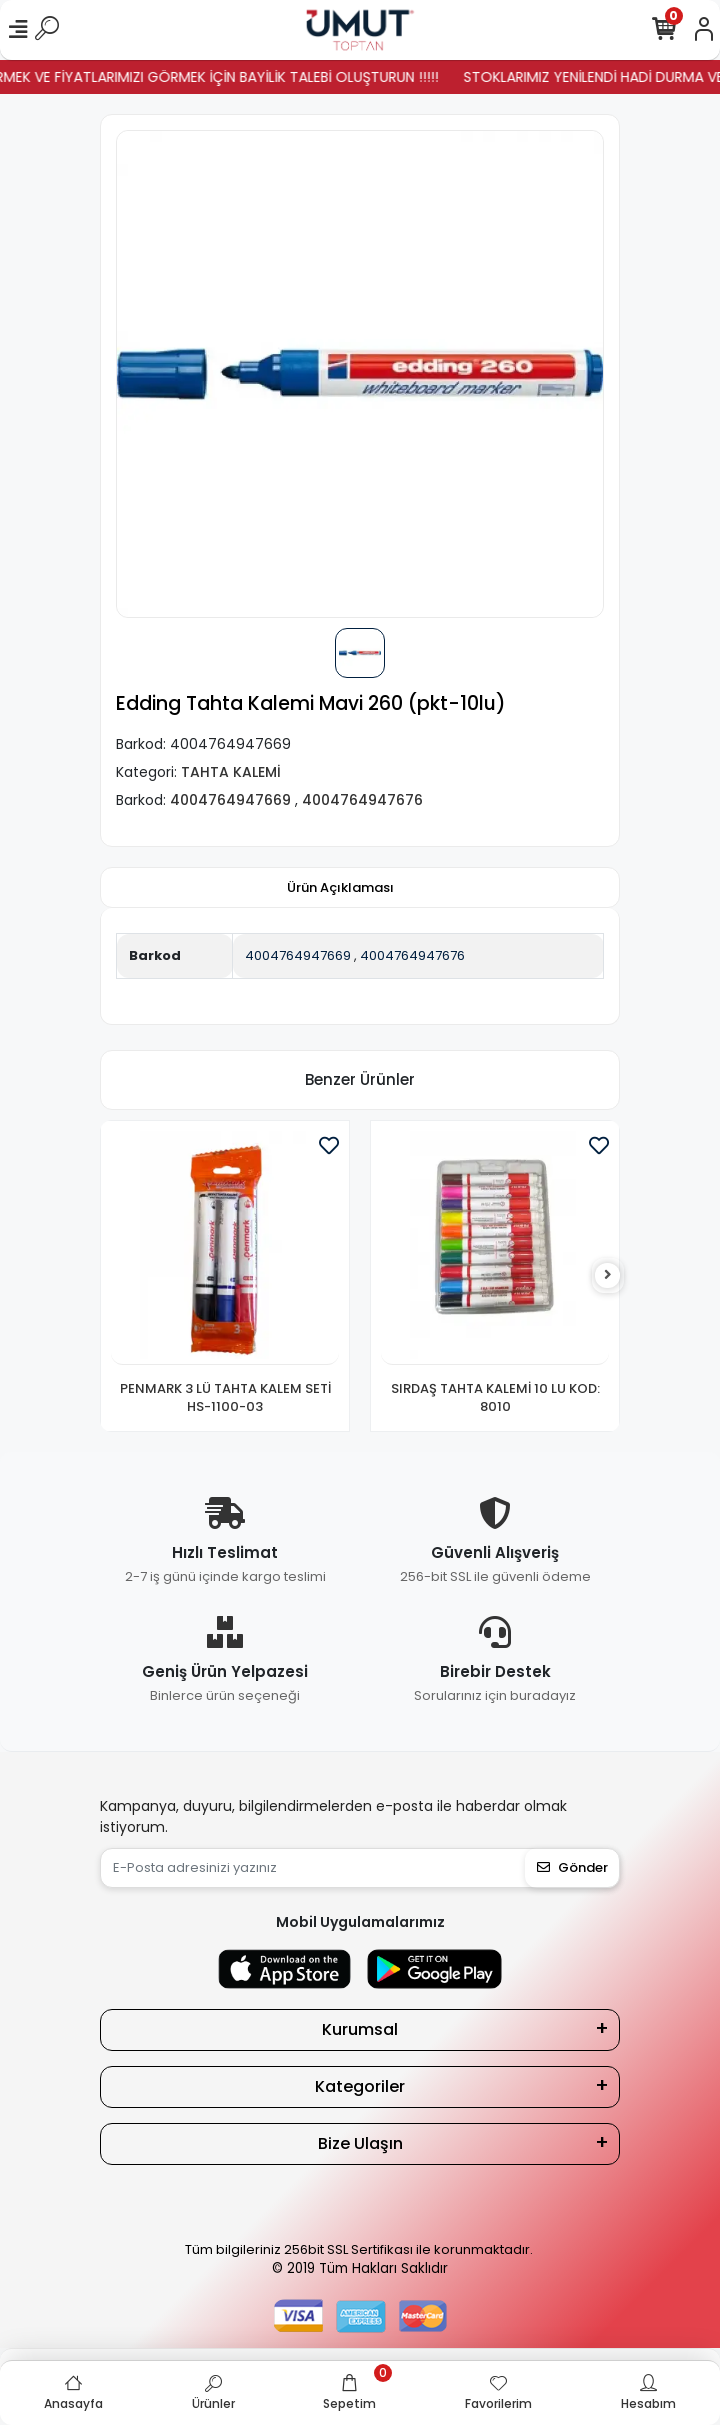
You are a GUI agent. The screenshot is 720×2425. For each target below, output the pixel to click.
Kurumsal (360, 2029)
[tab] (340, 888)
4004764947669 (298, 955)
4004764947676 (412, 955)
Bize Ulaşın (360, 2143)
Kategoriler (360, 2086)
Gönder (572, 1867)
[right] (608, 1275)
